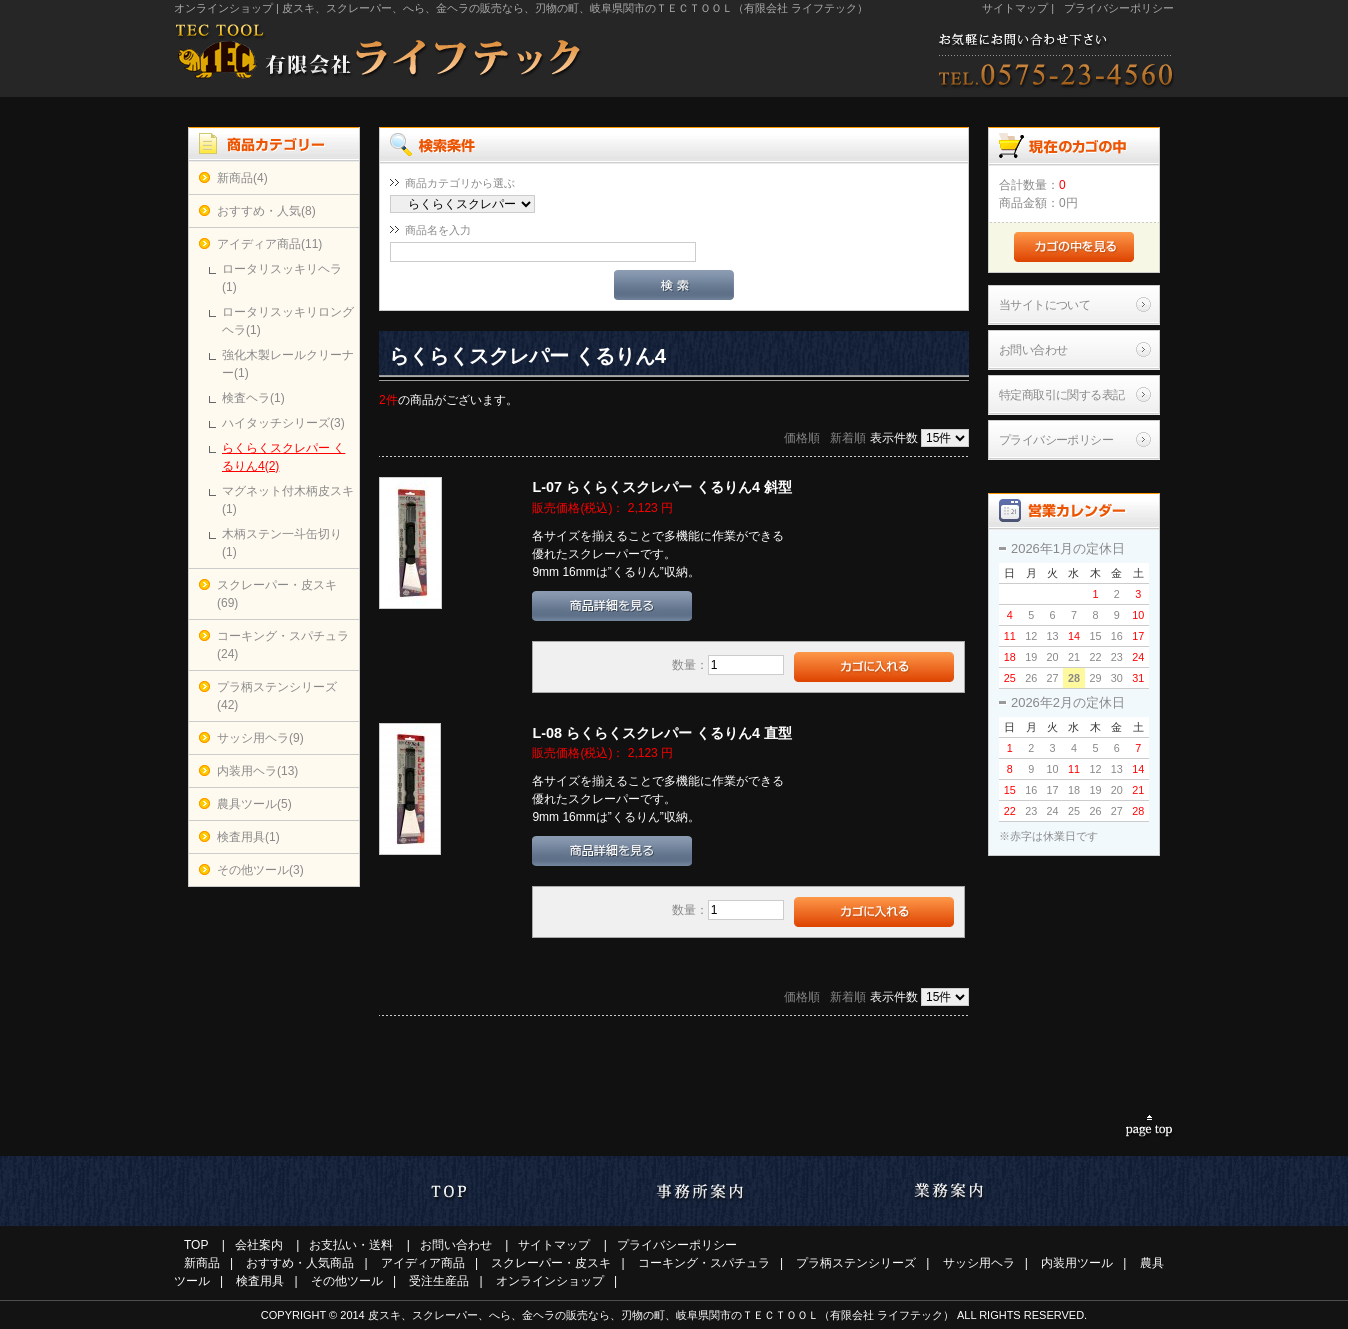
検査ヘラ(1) (253, 398)
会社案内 (259, 1245)
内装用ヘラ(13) (257, 771)
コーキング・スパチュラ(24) (283, 645)
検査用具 (260, 1281)
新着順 (848, 438)
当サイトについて (1044, 305)
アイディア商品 (423, 1263)
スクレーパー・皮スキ (551, 1263)
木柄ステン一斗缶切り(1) (282, 543)
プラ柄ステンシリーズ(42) (277, 696)
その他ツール (347, 1281)
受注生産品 (439, 1281)
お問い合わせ (1033, 350)
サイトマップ (1015, 8)
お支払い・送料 (351, 1245)
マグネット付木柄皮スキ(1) (288, 500)
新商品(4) (242, 178)
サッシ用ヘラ (979, 1263)
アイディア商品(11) (269, 244)
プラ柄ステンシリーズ (856, 1263)
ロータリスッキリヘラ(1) (282, 278)
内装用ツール (1077, 1263)
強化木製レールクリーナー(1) (288, 364)
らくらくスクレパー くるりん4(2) (283, 457)
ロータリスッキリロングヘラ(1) (288, 321)
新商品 (202, 1263)
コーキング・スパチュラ (704, 1263)
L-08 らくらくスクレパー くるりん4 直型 (662, 733)
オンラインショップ (550, 1281)
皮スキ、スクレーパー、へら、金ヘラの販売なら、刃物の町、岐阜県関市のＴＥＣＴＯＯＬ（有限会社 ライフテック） (661, 1315)
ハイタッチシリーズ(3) (283, 423)
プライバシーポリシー (1119, 8)
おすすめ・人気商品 (300, 1263)
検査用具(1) (248, 837)
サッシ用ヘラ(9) (260, 738)
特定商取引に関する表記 (1061, 395)
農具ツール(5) (254, 804)
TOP (196, 1245)
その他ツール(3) (260, 870)
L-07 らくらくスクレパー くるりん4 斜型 (662, 487)
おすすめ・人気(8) (266, 211)
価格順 (802, 438)
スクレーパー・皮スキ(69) (277, 594)
